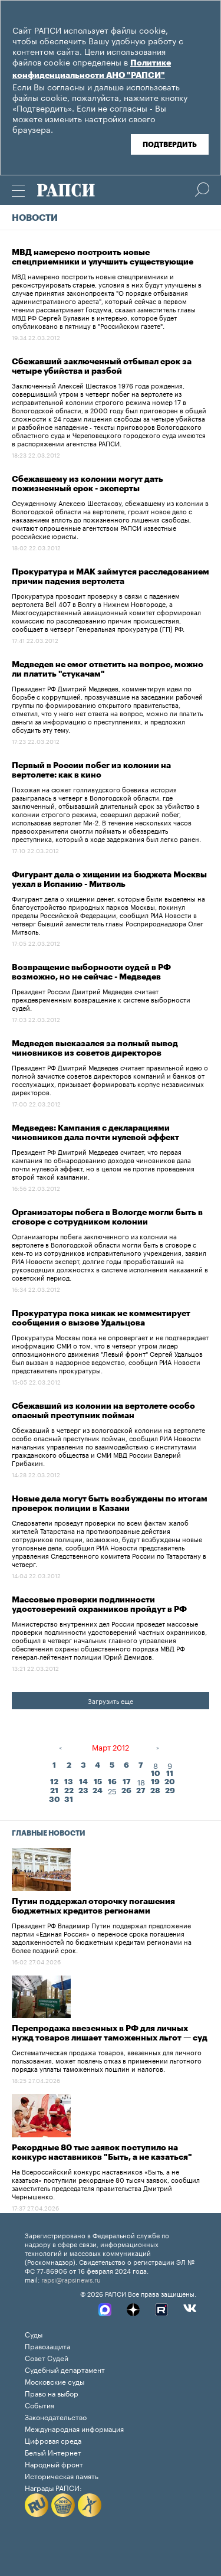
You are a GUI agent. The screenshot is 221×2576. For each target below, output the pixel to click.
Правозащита (47, 2345)
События (39, 2404)
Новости (35, 218)
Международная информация (74, 2428)
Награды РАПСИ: (53, 2487)
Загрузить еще (110, 1700)
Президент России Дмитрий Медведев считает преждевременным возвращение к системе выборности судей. (101, 999)
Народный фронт (54, 2463)
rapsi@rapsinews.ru (71, 2279)
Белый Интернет (53, 2451)
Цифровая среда (53, 2440)
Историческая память (61, 2475)
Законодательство (56, 2416)
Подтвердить (170, 144)
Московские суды (54, 2380)
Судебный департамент (65, 2369)
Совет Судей (46, 2357)
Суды (33, 2333)
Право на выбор (51, 2392)
